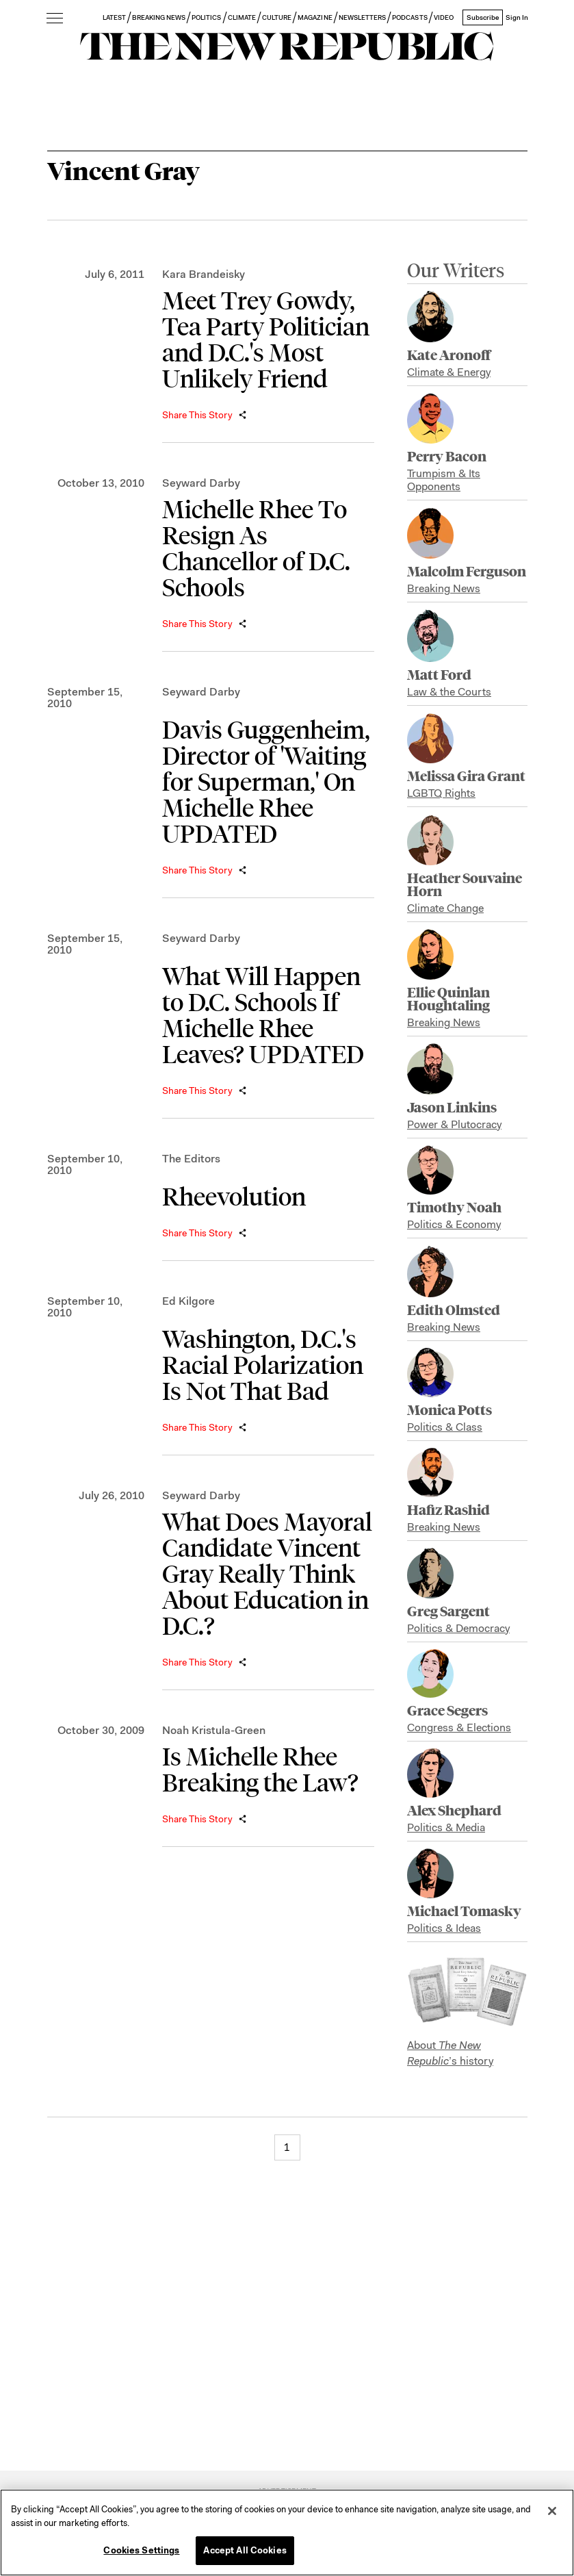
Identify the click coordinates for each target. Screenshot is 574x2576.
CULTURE (276, 17)
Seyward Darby (201, 483)
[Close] (552, 2511)
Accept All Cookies (244, 2550)
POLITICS (206, 17)
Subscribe (483, 17)
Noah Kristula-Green (213, 1730)
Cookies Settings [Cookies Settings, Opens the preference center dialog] (141, 2550)
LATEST (114, 17)
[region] (287, 2532)
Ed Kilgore (188, 1301)
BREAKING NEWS (158, 17)
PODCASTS (409, 17)
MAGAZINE (315, 17)
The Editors (191, 1158)
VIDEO (444, 17)
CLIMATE (242, 17)
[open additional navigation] (55, 19)
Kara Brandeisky (203, 274)
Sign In (517, 17)
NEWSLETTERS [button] (363, 17)
